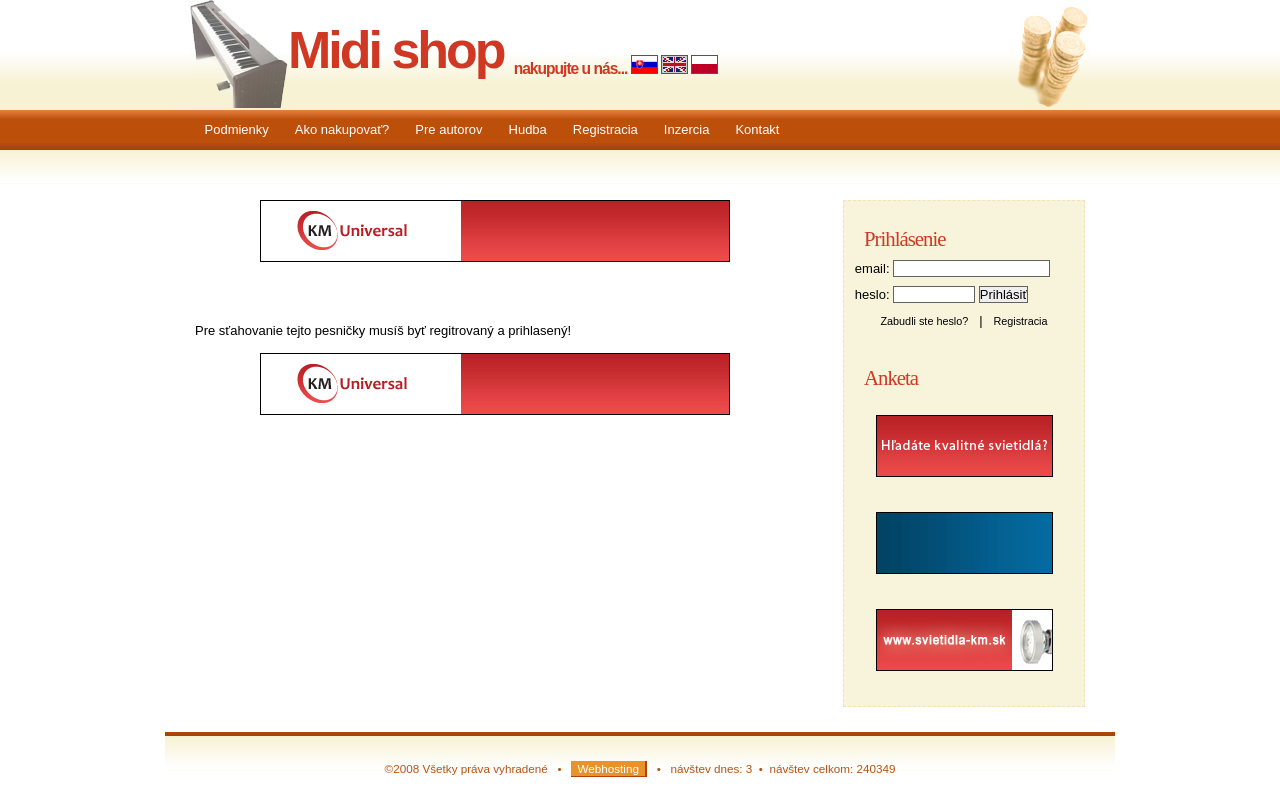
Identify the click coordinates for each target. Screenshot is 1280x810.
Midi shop (396, 50)
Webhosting (608, 768)
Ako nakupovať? (342, 129)
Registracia (605, 129)
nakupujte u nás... (571, 68)
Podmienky (237, 129)
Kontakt (757, 129)
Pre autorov (448, 129)
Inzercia (687, 129)
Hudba (528, 129)
